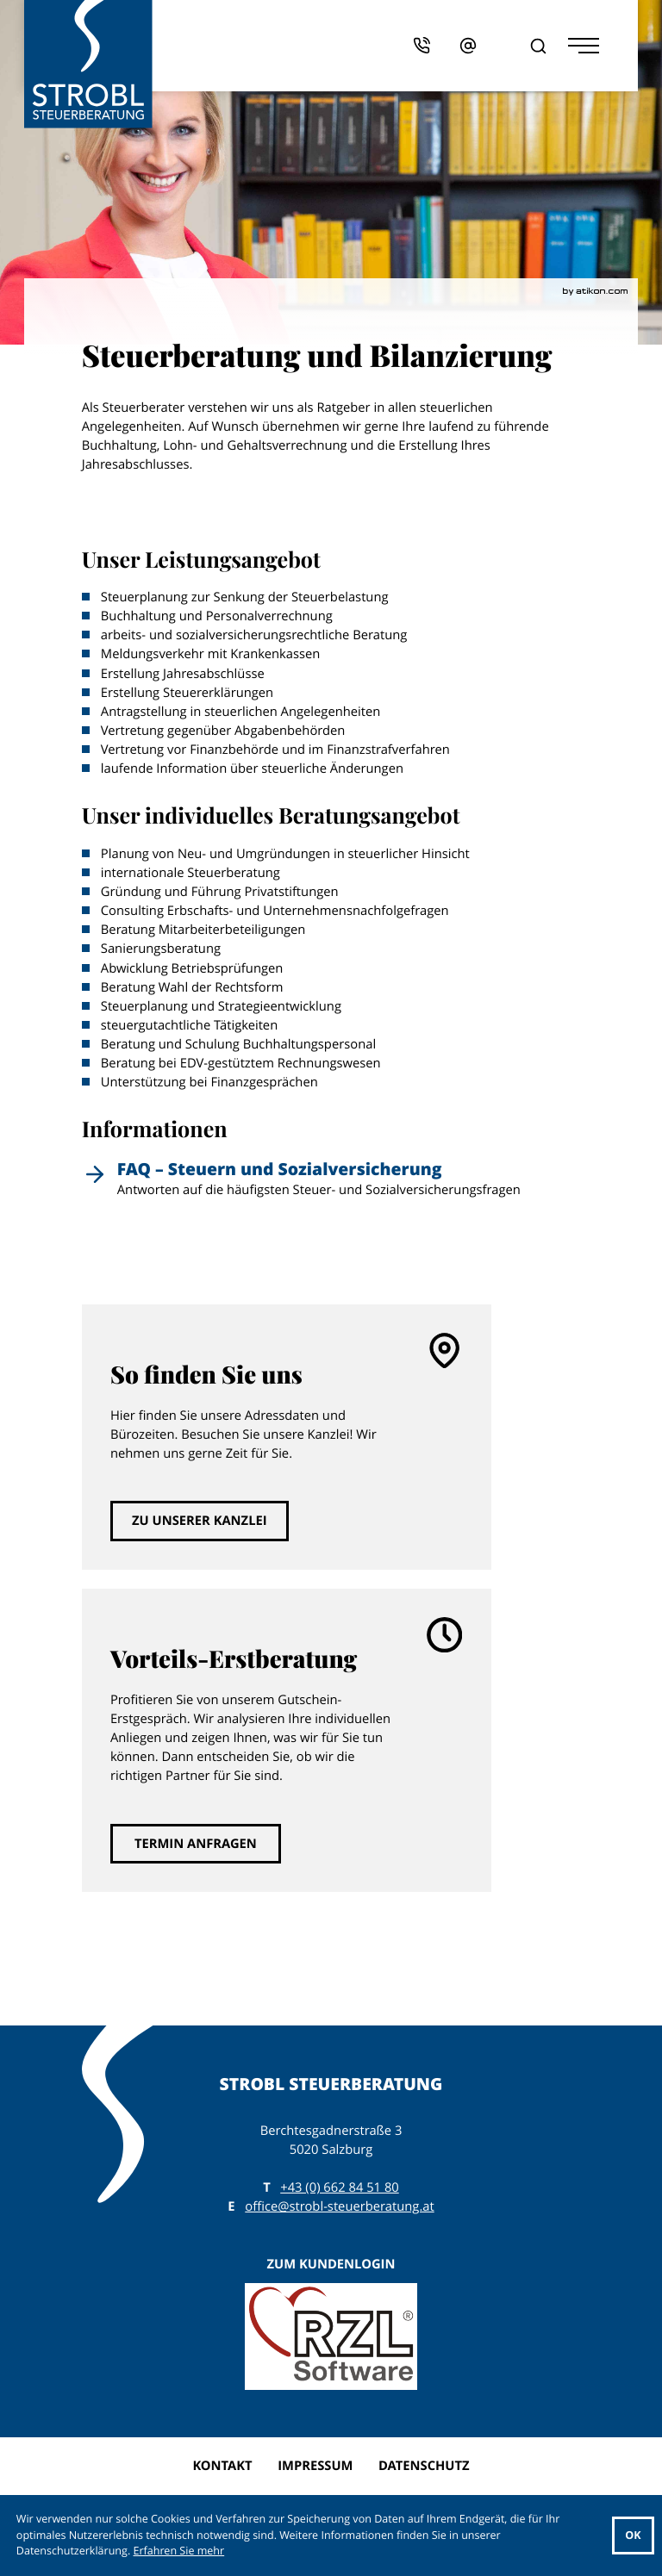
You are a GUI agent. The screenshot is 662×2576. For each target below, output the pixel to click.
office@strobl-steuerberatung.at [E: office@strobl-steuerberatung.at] (339, 2206)
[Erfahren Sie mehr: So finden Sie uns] (199, 1520)
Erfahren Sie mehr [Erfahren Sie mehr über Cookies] (179, 2550)
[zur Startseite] (88, 64)
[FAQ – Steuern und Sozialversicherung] (331, 1183)
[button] (436, 45)
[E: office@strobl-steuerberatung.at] (482, 45)
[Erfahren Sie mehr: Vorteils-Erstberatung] (195, 1844)
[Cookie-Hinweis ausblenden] (633, 2535)
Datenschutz (424, 2465)
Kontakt (222, 2465)
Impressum (315, 2465)
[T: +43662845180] (339, 2187)
